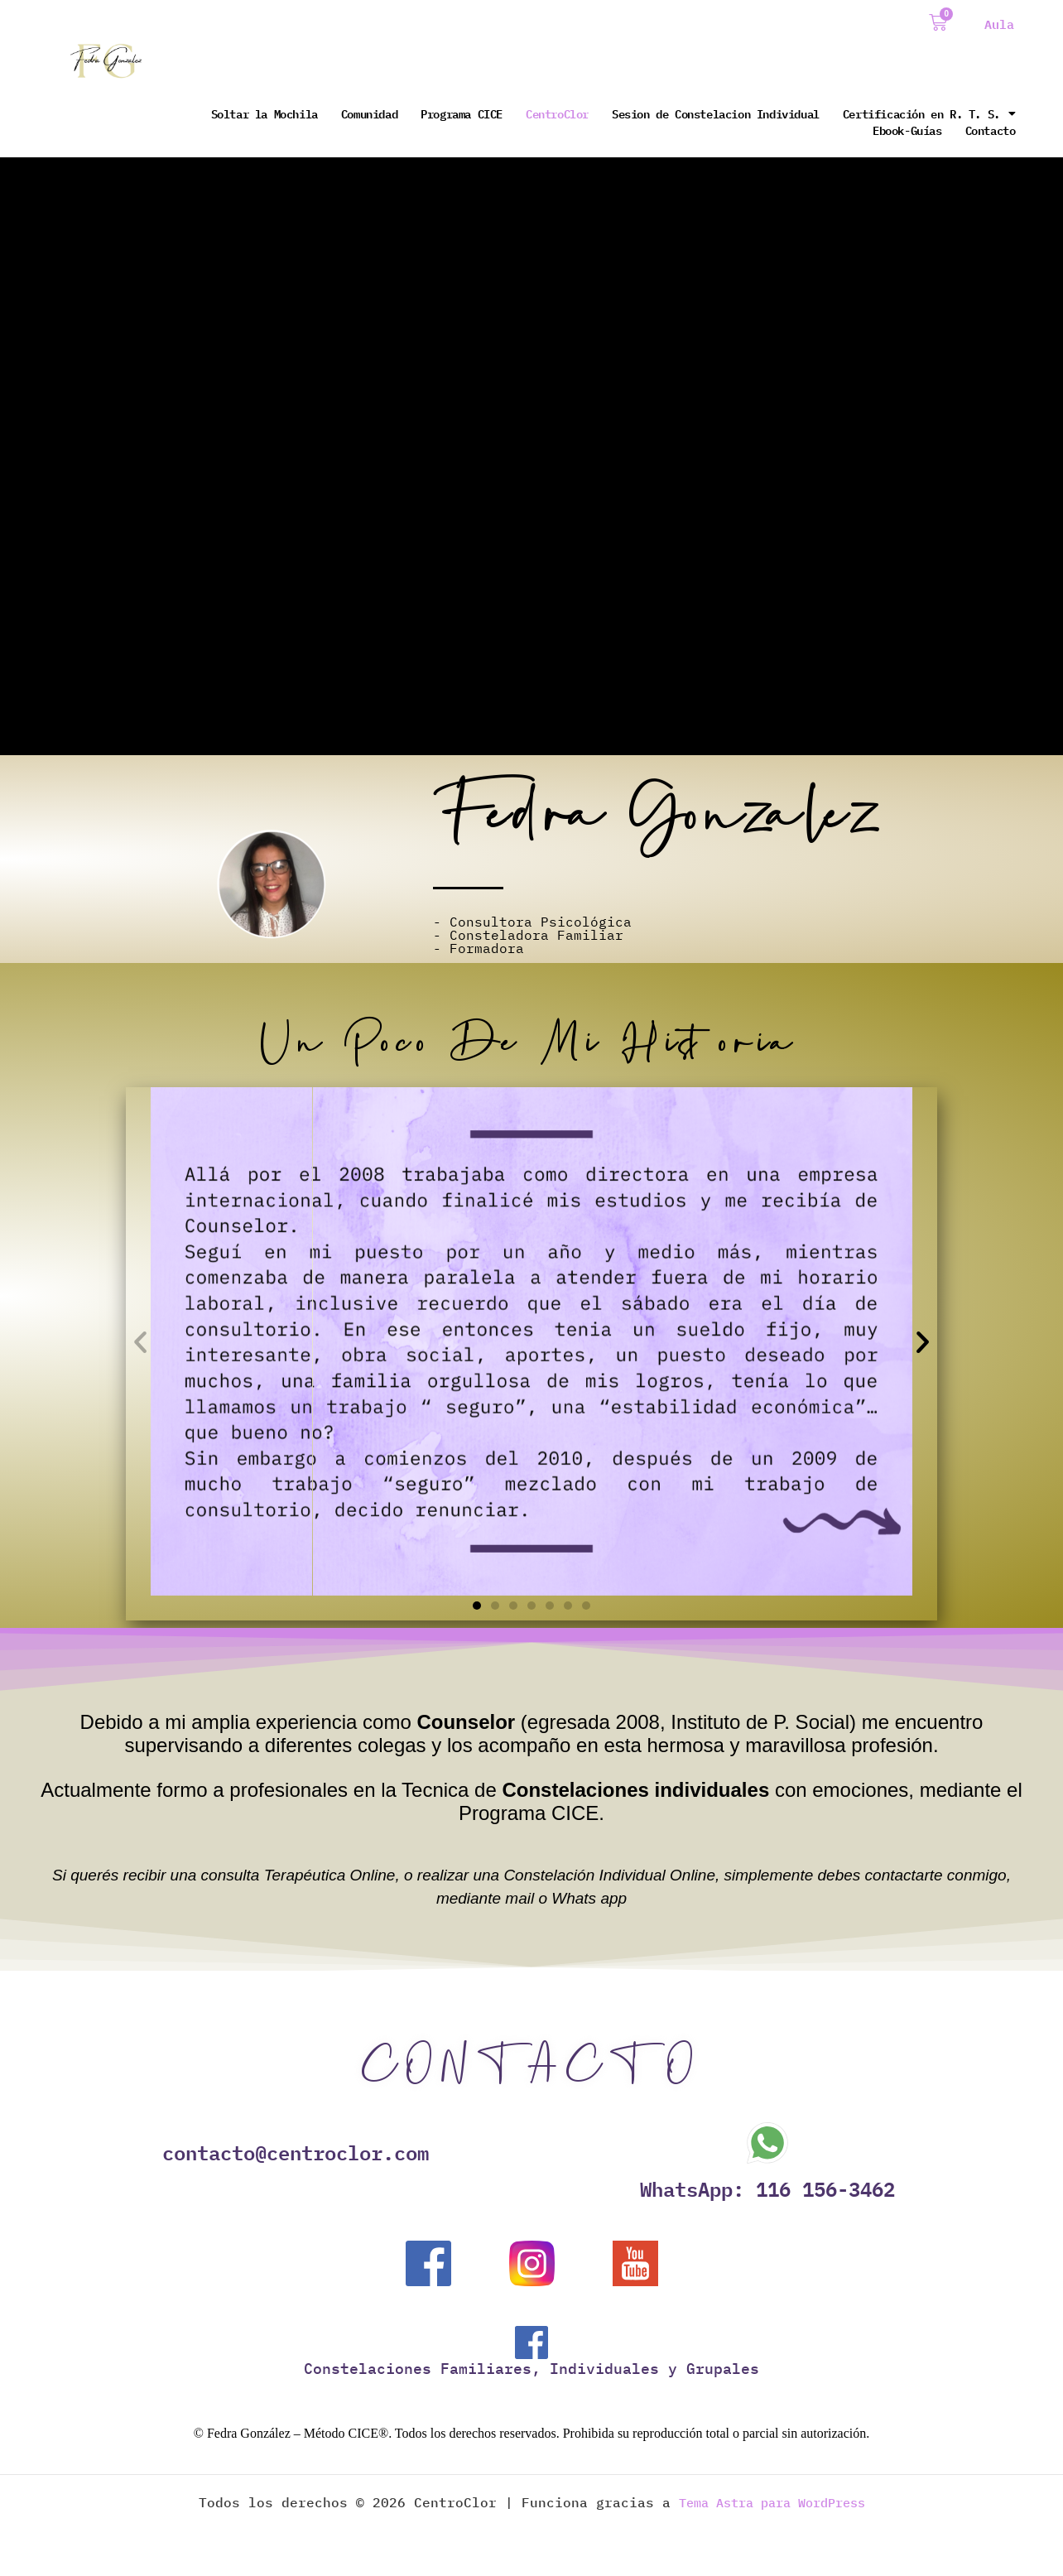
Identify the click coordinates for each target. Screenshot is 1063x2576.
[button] (140, 1341)
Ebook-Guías (907, 130)
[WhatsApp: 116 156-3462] (767, 2143)
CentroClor (557, 113)
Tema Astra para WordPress (771, 2504)
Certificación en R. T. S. (929, 113)
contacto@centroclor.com (295, 2152)
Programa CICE (462, 113)
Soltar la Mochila (264, 113)
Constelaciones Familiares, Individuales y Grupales (531, 2370)
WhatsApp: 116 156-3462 (767, 2189)
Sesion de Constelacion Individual (716, 113)
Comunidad (369, 113)
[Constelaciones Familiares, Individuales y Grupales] (531, 2344)
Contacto (990, 130)
